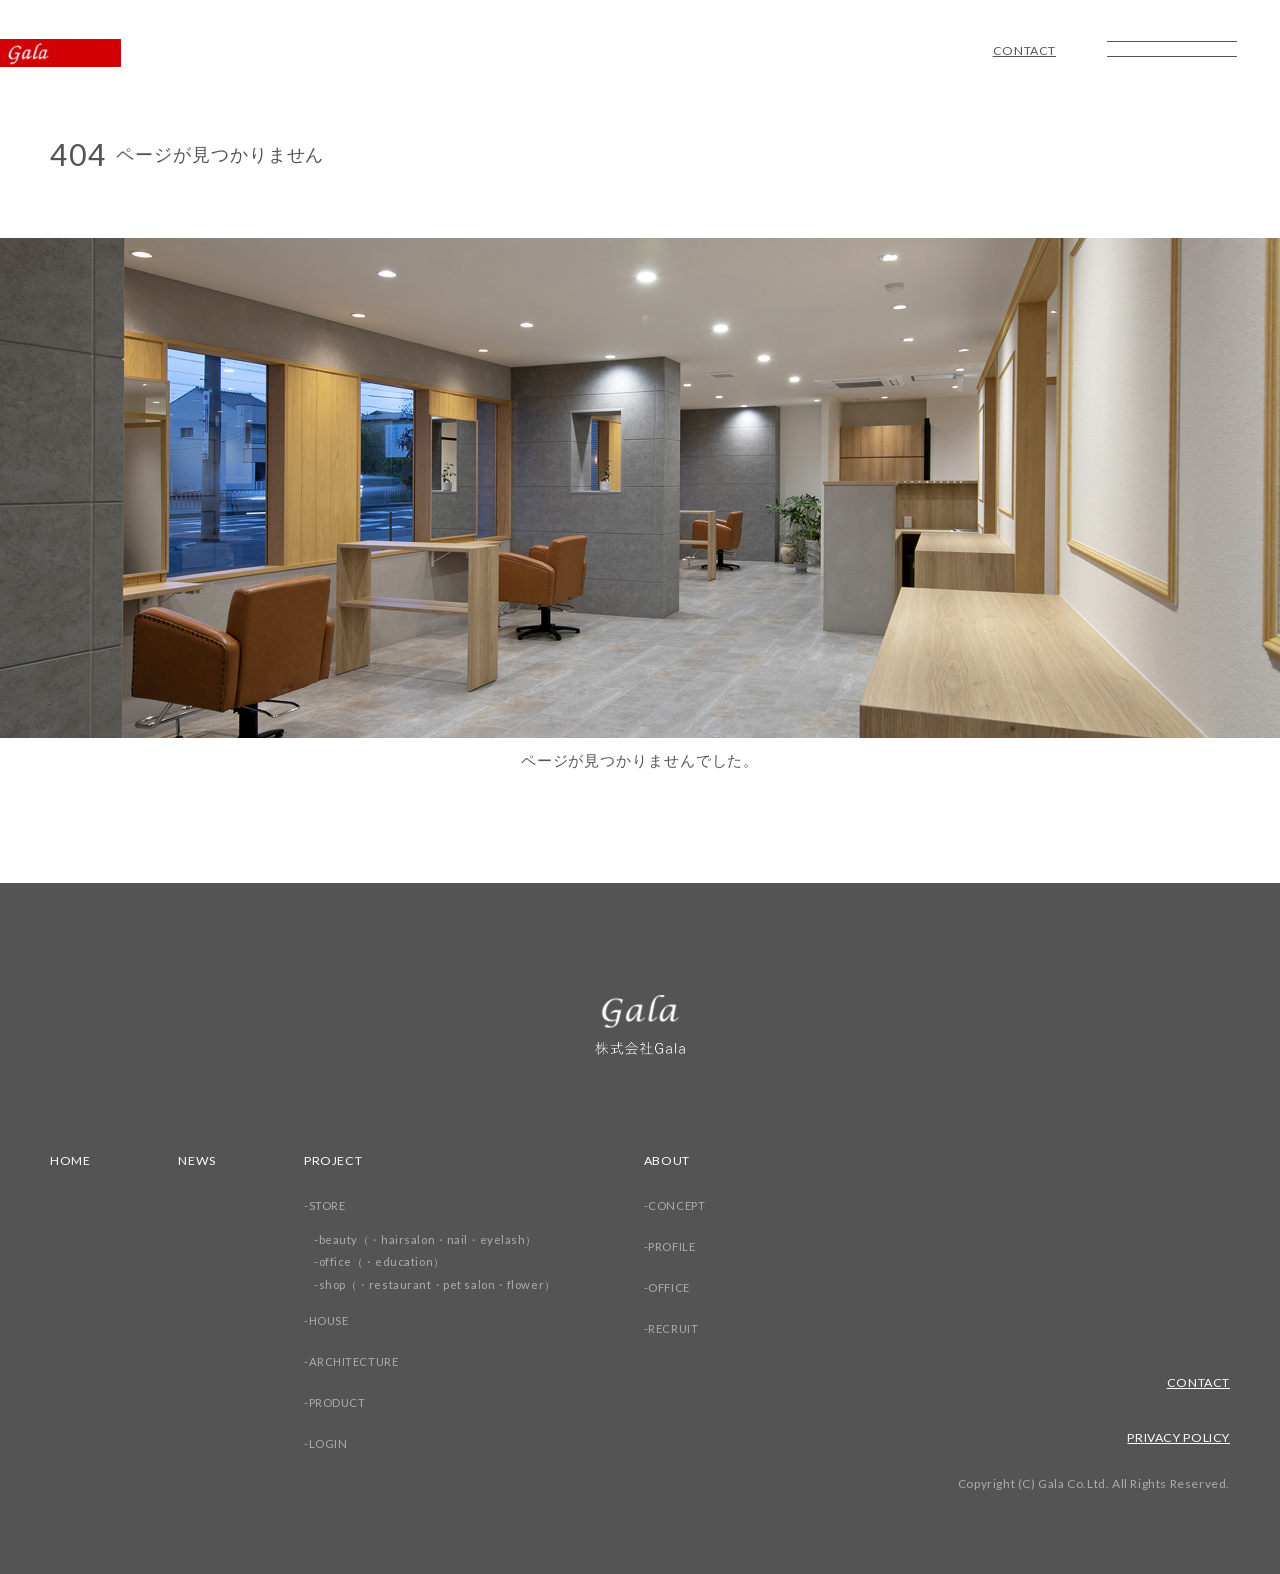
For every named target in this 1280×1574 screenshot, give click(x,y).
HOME (71, 1160)
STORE (330, 1205)
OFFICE (683, 1287)
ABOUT (679, 1160)
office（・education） (387, 1261)
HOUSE (333, 1320)
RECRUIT (686, 1328)
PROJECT (337, 1160)
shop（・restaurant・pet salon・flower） (444, 1284)
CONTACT (1021, 51)
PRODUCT (341, 1402)
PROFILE (685, 1246)
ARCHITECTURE (358, 1361)
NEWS (199, 1160)
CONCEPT (690, 1205)
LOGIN (331, 1443)
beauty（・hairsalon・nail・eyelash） (434, 1239)
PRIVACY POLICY (1174, 1437)
